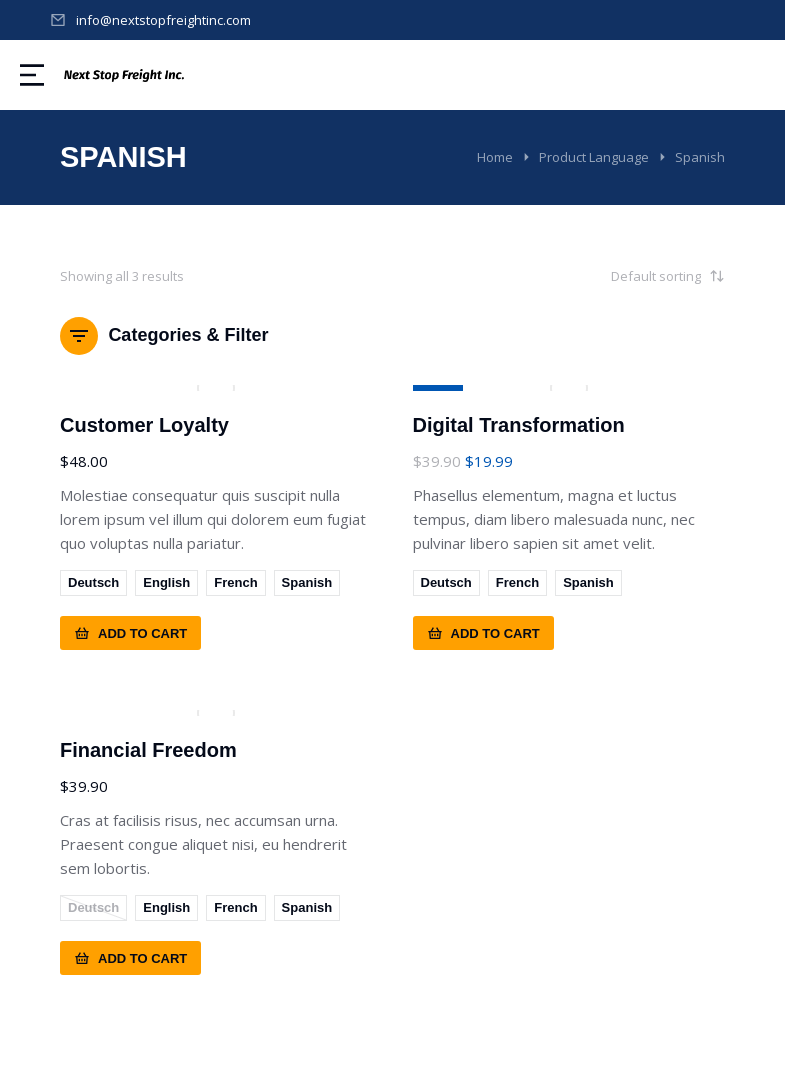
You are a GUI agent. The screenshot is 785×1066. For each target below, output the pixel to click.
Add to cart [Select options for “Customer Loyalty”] (130, 633)
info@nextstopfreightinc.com (163, 20)
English (166, 582)
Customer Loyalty (144, 425)
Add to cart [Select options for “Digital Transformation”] (483, 633)
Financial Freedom (148, 750)
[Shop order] (625, 276)
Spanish (307, 582)
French (235, 582)
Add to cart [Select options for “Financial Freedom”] (130, 958)
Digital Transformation (519, 425)
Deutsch (93, 582)
